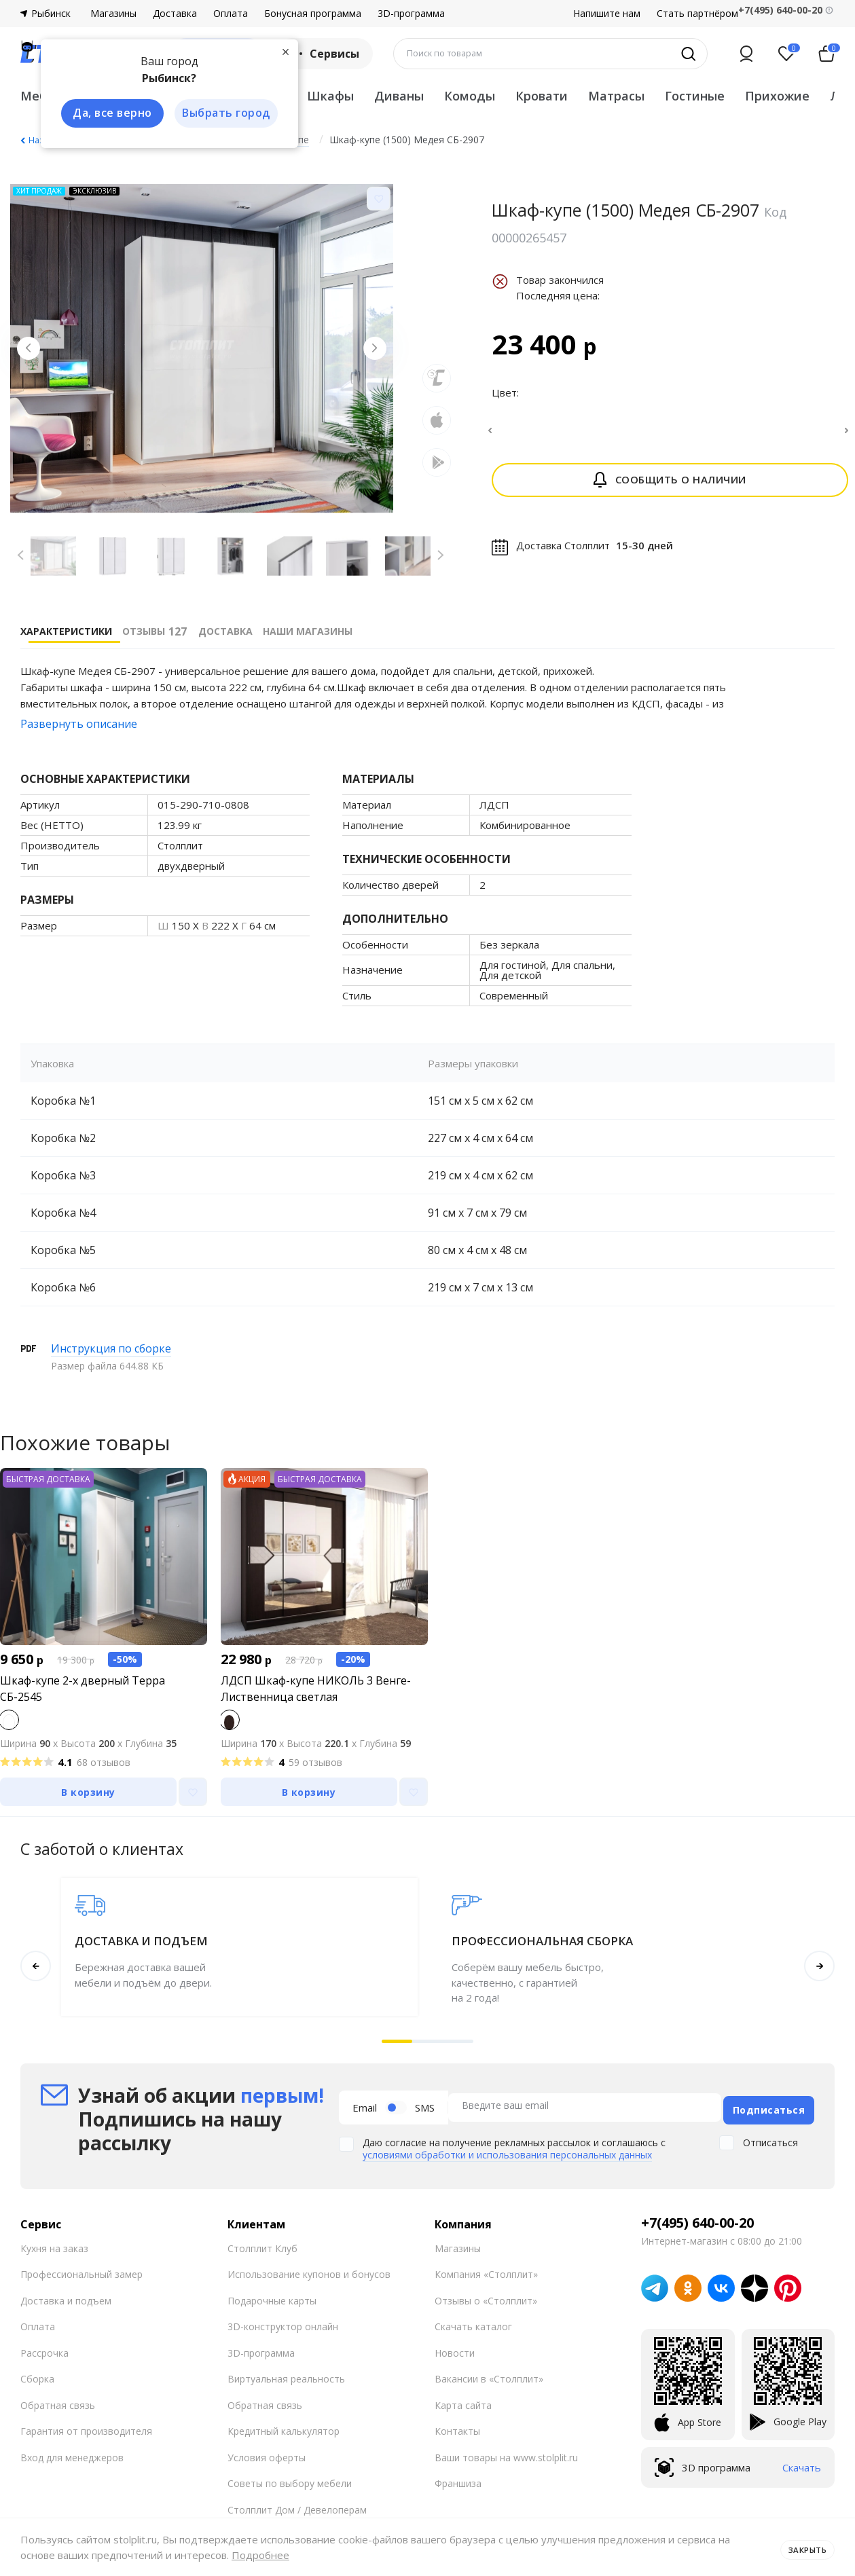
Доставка (175, 13)
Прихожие (777, 96)
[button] (397, 2041)
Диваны (399, 96)
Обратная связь (57, 2405)
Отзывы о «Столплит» (486, 2300)
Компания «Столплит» (486, 2274)
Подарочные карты (272, 2300)
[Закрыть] (278, 50)
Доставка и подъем (65, 2300)
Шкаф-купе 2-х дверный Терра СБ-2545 (82, 1688)
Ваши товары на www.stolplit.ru (506, 2457)
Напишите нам (606, 13)
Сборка (37, 2378)
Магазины (113, 13)
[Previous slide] (34, 354)
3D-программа (411, 13)
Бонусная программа (312, 13)
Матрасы (616, 96)
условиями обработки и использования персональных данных (507, 2152)
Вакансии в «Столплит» (489, 2378)
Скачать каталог (473, 2326)
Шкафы (330, 96)
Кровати (541, 96)
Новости (455, 2353)
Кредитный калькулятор (284, 2431)
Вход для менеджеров (72, 2457)
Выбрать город (220, 114)
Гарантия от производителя (86, 2431)
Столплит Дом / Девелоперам (297, 2509)
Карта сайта (463, 2405)
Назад (41, 140)
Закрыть (802, 2547)
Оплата (230, 13)
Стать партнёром (697, 13)
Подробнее (260, 2555)
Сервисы (325, 53)
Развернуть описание (78, 723)
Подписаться (769, 2107)
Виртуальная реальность (286, 2378)
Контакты (457, 2431)
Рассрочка (44, 2353)
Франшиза (458, 2483)
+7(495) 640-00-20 (697, 2223)
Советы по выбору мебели (290, 2483)
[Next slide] (369, 354)
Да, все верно (106, 114)
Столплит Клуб (262, 2248)
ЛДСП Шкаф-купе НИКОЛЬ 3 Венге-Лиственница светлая (316, 1688)
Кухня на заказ (54, 2248)
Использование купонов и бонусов (309, 2274)
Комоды (469, 96)
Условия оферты (267, 2457)
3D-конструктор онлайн (283, 2326)
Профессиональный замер (81, 2274)
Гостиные (695, 96)
